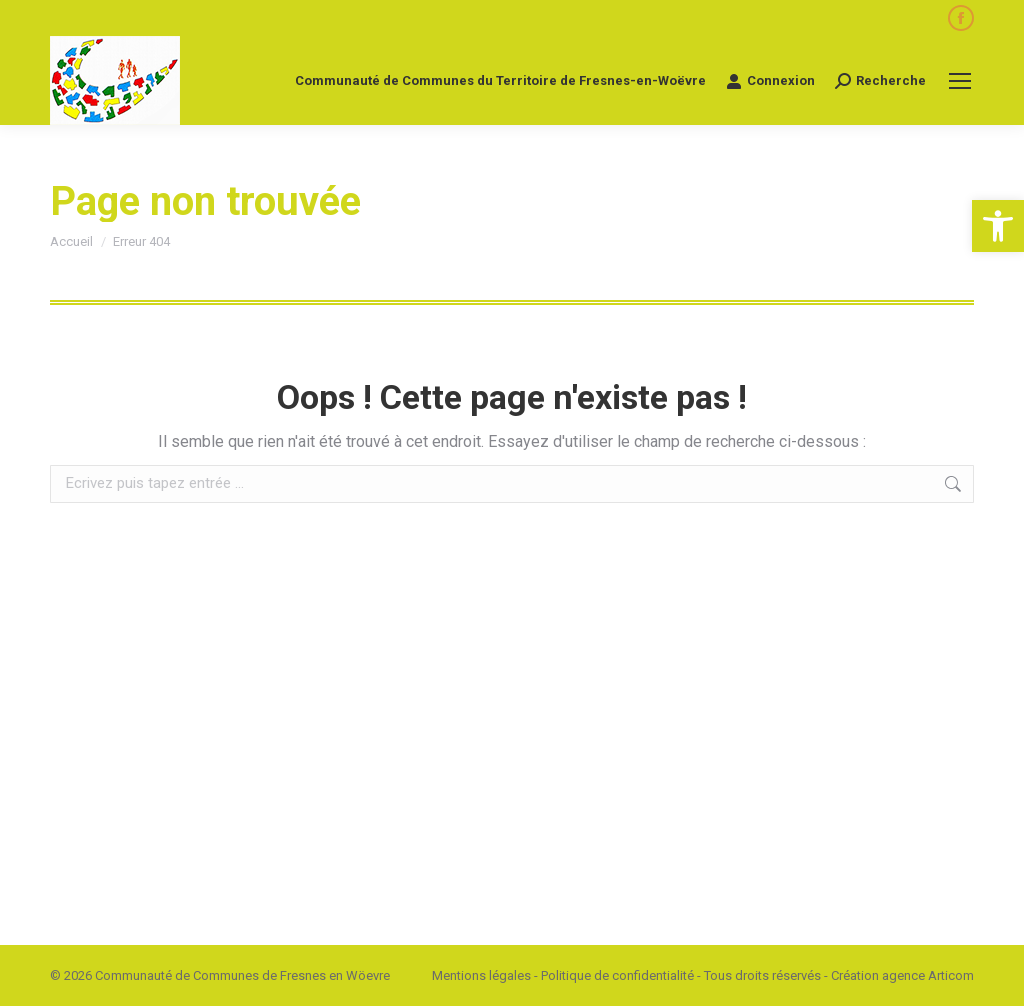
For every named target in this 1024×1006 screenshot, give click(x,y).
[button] (998, 226)
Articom (951, 975)
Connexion (770, 81)
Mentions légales (481, 975)
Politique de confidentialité (617, 975)
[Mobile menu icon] (960, 81)
